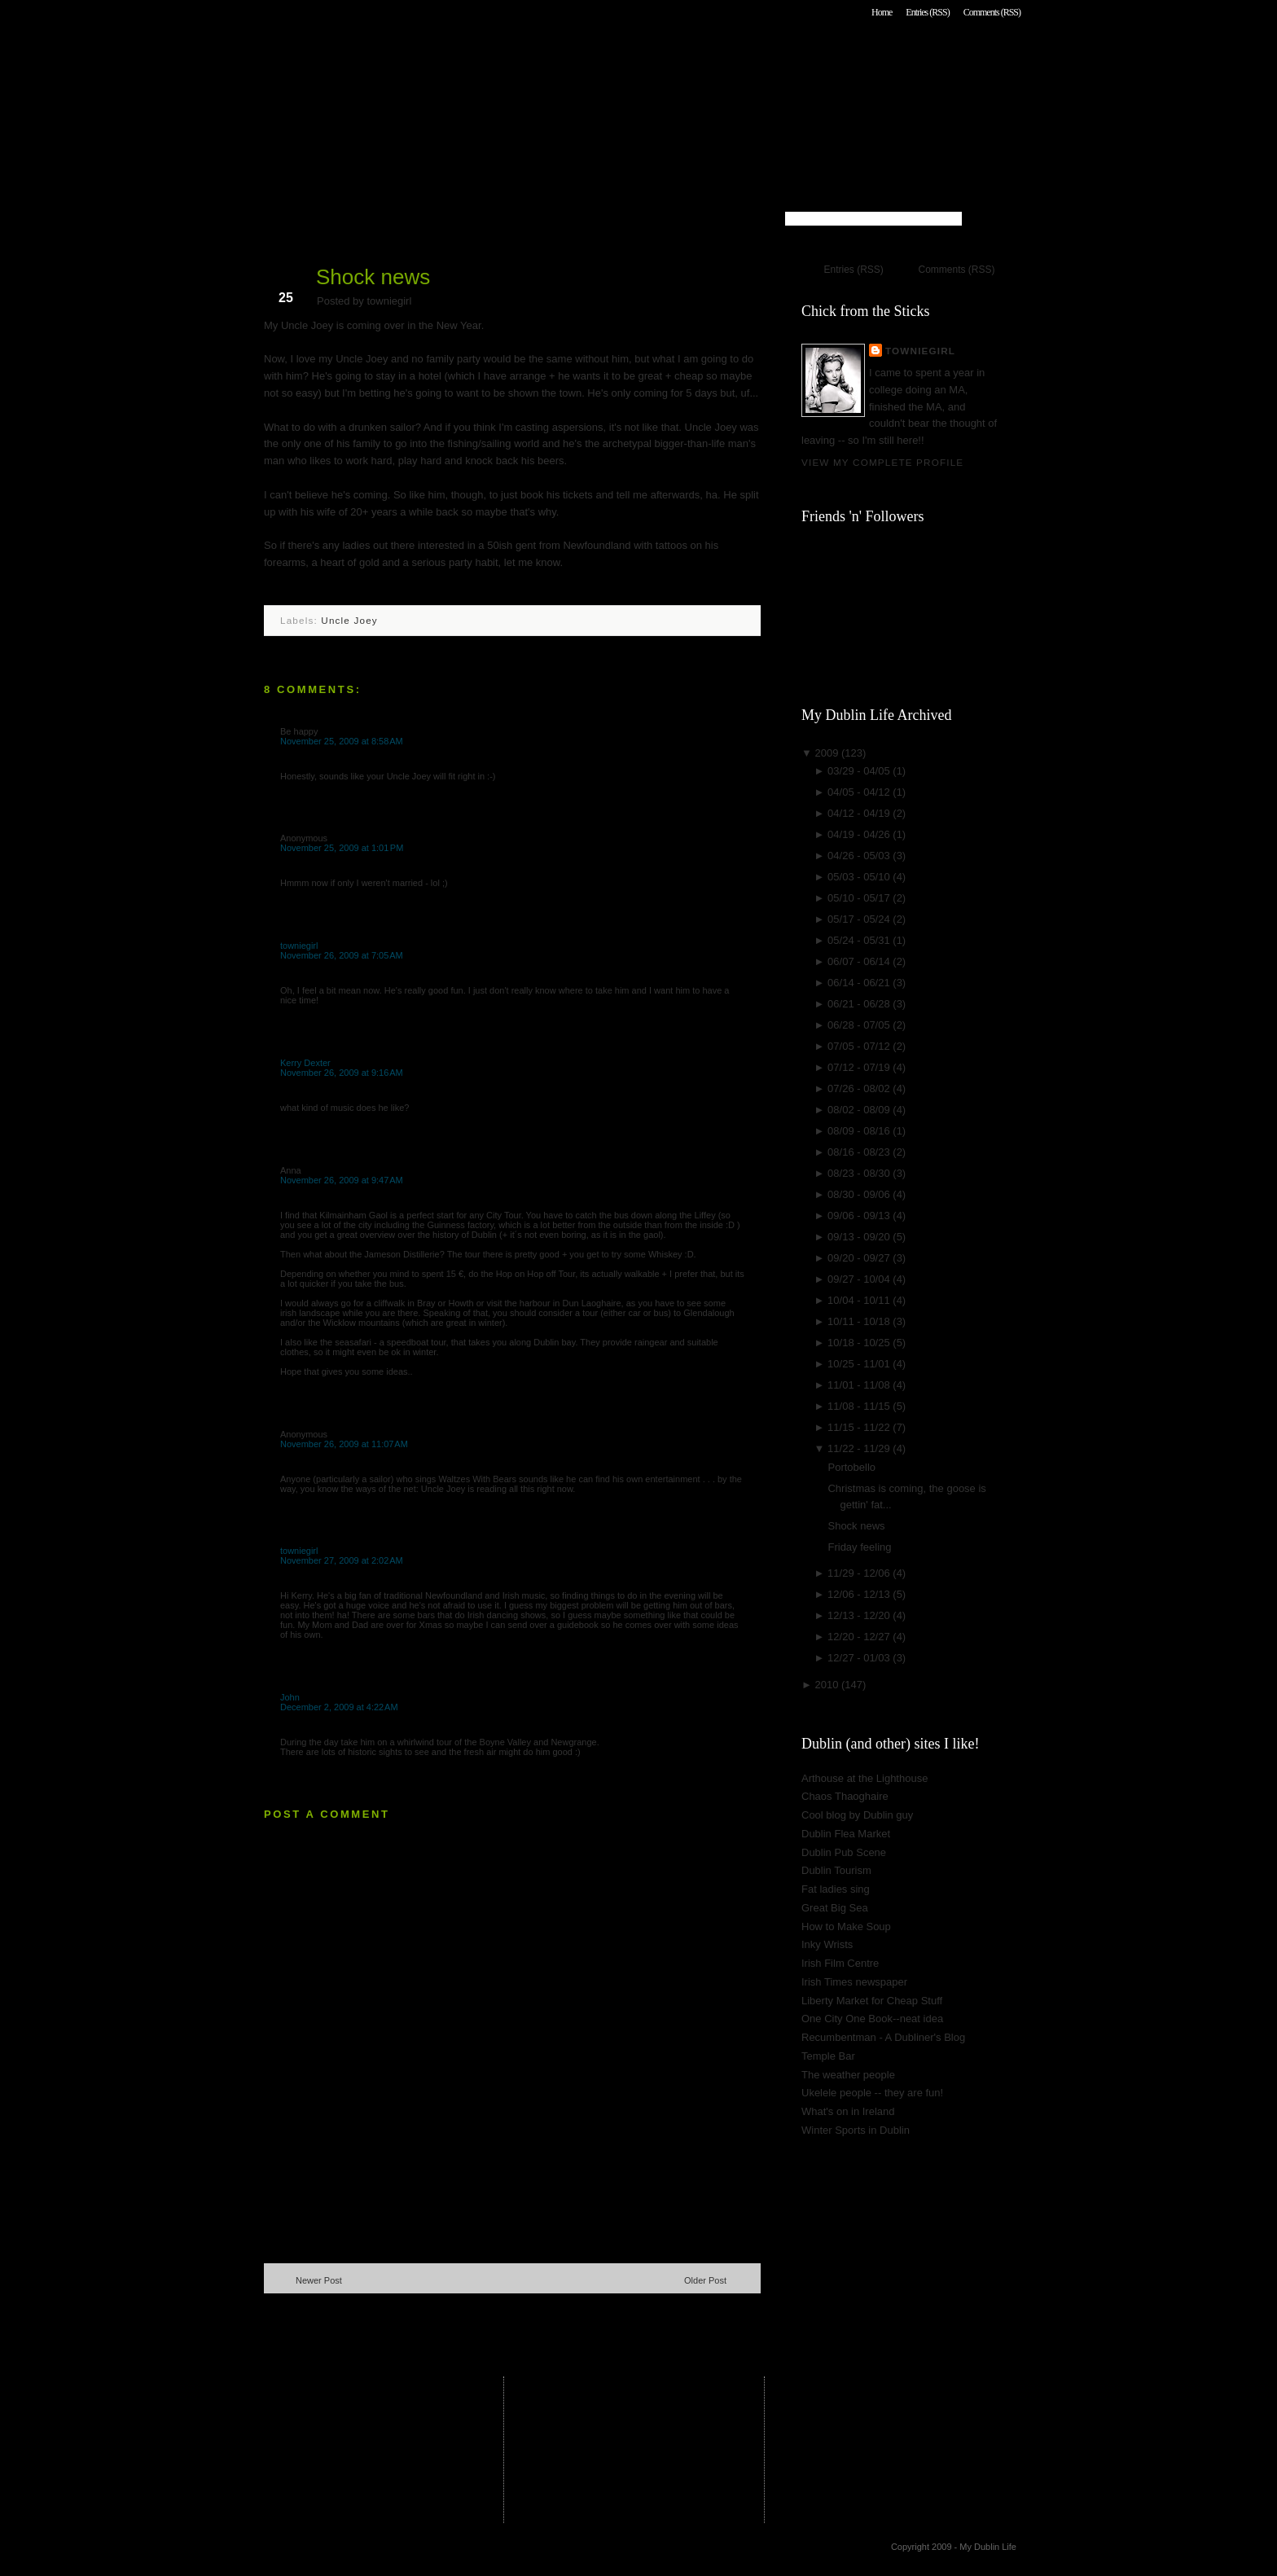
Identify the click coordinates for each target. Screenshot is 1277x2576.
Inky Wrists (827, 1944)
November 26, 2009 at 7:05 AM (341, 955)
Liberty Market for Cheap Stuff (871, 2001)
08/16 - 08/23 (860, 1152)
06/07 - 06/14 (860, 961)
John (290, 1697)
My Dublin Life (472, 56)
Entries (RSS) (927, 12)
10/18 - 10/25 (860, 1342)
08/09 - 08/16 (860, 1131)
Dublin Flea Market (845, 1834)
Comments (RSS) (991, 12)
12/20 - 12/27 (860, 1636)
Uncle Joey (349, 620)
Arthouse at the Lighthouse (864, 1778)
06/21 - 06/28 (860, 1004)
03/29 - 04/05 (860, 771)
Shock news (373, 277)
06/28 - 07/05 (860, 1025)
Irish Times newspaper (854, 1982)
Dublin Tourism (836, 1870)
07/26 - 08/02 (860, 1088)
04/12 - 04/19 (860, 813)
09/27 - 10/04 (860, 1279)
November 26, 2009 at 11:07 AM (344, 1444)
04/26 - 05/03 (860, 855)
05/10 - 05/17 (860, 898)
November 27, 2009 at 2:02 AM (341, 1560)
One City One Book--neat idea (872, 2018)
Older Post (705, 2280)
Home (881, 12)
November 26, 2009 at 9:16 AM (341, 1072)
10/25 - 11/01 (860, 1364)
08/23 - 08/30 (860, 1173)
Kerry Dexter (305, 1063)
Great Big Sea (834, 1908)
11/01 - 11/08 (860, 1385)
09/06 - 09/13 (860, 1215)
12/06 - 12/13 (860, 1594)
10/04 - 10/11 (860, 1300)
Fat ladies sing (835, 1889)
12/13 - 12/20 (860, 1615)
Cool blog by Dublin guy (857, 1815)
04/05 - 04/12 (860, 792)
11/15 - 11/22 (860, 1427)
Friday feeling (859, 1547)
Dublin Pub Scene (843, 1852)
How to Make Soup (846, 1926)
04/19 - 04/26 (860, 834)
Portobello (851, 1467)
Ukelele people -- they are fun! (872, 2093)
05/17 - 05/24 (860, 919)
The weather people (848, 2075)
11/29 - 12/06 (860, 1573)
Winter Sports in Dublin (855, 2130)
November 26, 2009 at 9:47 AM (341, 1180)
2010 (827, 1685)
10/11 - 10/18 (860, 1321)
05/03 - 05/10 (860, 877)
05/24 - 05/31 (860, 940)
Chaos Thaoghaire (845, 1796)
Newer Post (319, 2280)
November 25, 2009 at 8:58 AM (341, 741)
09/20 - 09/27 (860, 1258)
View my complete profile (882, 462)
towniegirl (299, 945)
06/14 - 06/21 (860, 982)
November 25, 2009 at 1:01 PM (341, 848)
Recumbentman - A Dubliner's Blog (883, 2037)
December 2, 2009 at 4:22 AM (339, 1707)
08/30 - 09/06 (860, 1194)
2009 (827, 753)
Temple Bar (828, 2056)
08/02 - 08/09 (860, 1110)
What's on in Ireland (848, 2111)
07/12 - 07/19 (860, 1067)
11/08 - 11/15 (860, 1406)
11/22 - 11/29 (860, 1448)
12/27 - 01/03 (860, 1658)
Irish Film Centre (840, 1963)
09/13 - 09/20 (860, 1237)
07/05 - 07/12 (860, 1046)
